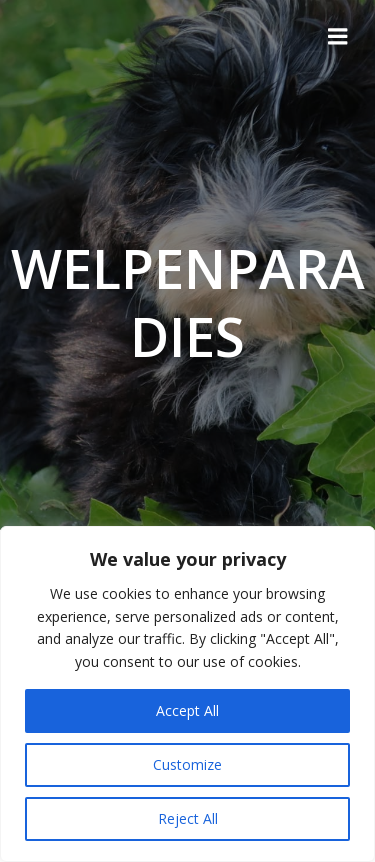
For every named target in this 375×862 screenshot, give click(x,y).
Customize (187, 764)
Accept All (187, 710)
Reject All (188, 818)
